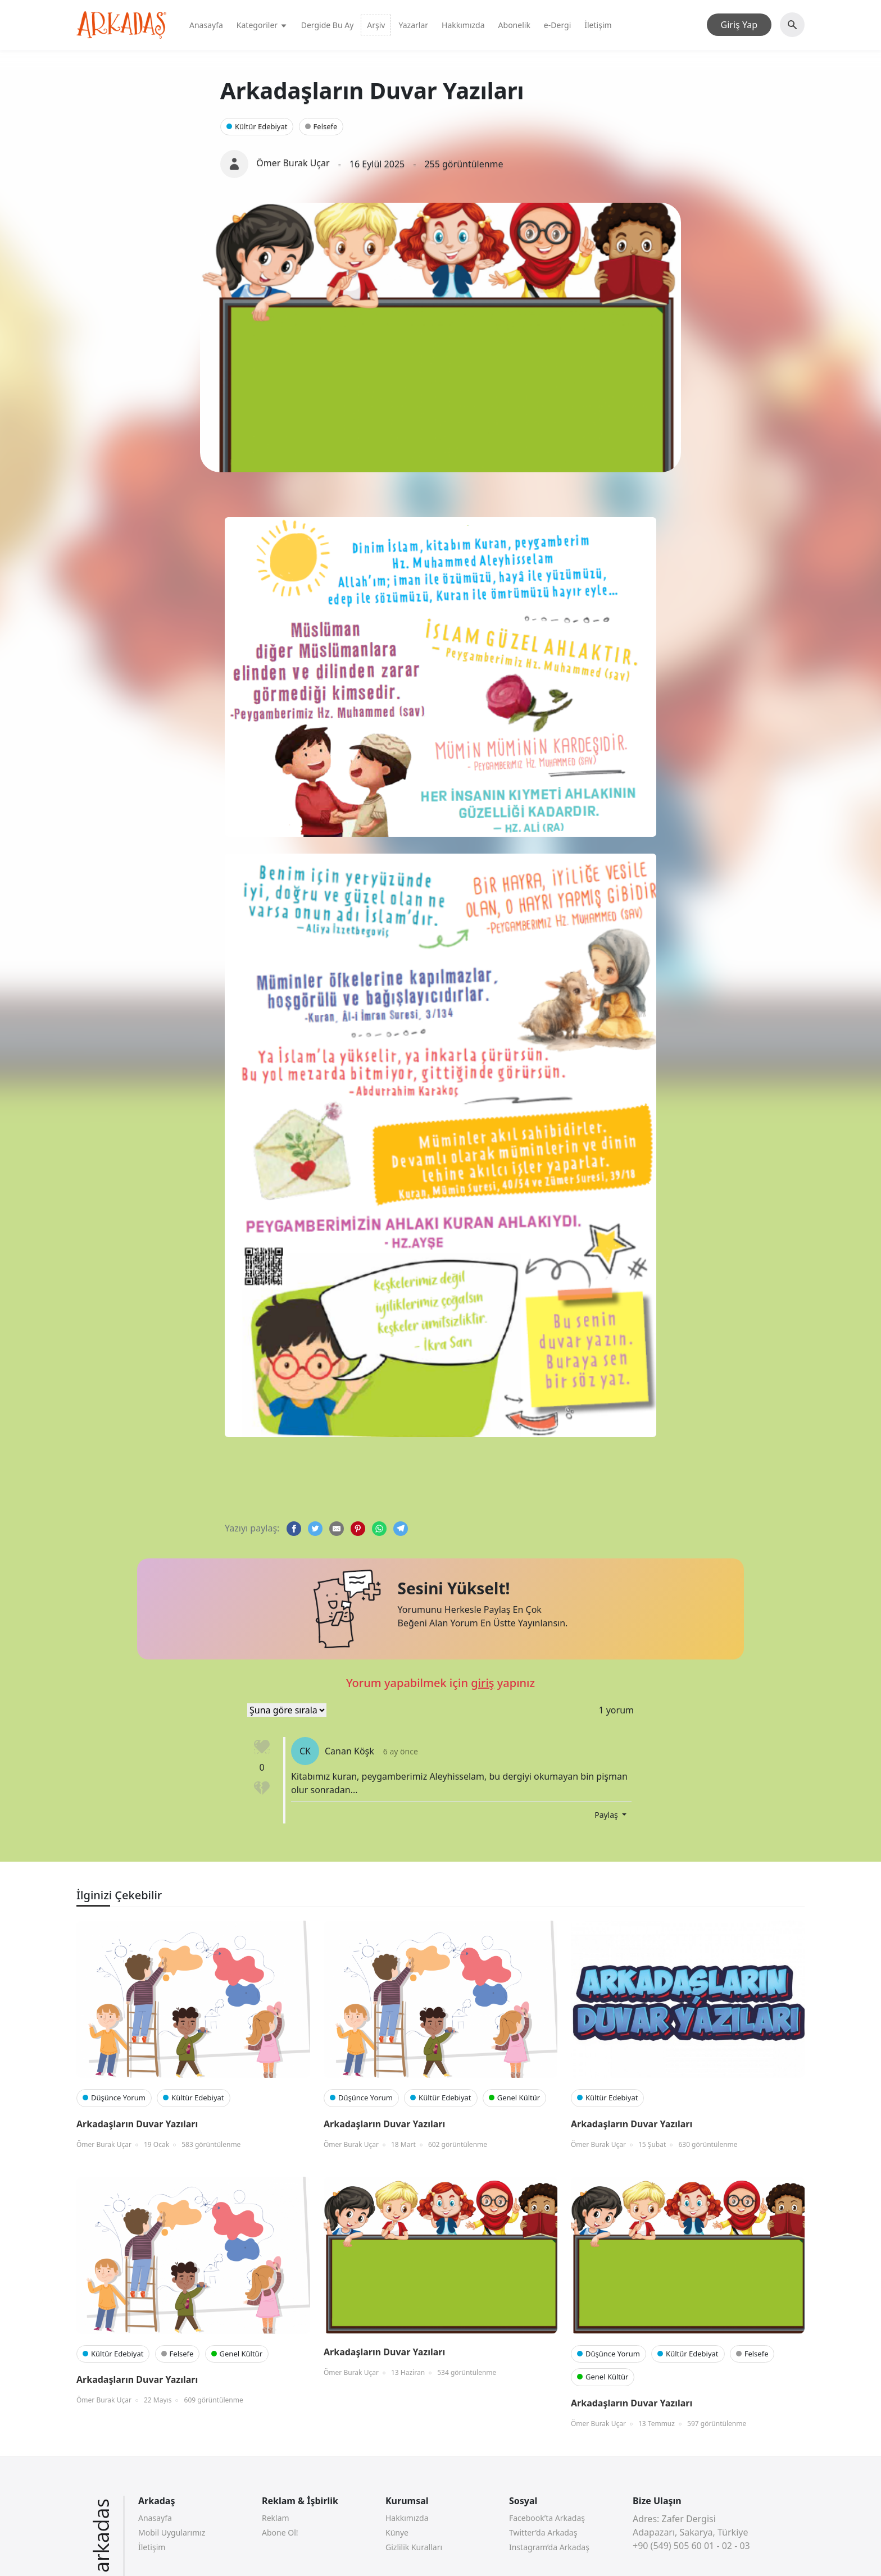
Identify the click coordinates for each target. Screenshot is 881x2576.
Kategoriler (262, 25)
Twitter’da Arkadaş (543, 2532)
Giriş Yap (739, 25)
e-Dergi (557, 25)
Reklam (275, 2518)
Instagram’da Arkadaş (549, 2547)
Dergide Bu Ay (327, 25)
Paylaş (607, 1814)
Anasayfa (206, 25)
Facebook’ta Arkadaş (547, 2518)
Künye (396, 2532)
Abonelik (514, 25)
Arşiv (376, 25)
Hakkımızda (463, 25)
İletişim (597, 25)
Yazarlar (413, 25)
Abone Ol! (280, 2532)
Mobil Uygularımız (171, 2532)
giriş (482, 1682)
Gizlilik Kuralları (413, 2547)
